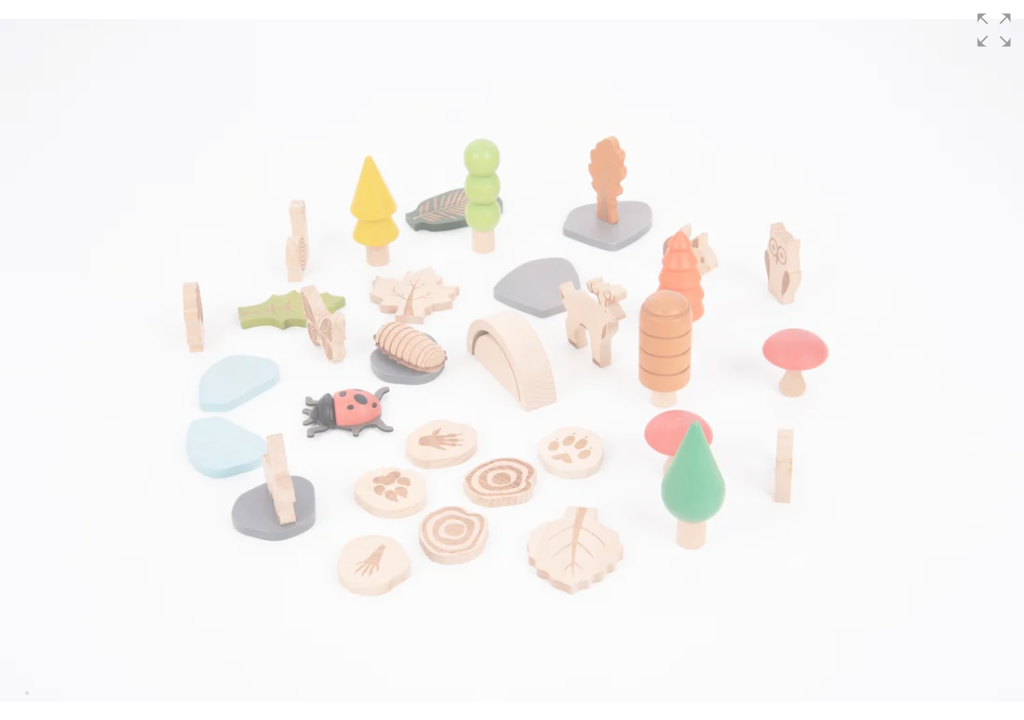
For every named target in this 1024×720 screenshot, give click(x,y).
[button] (994, 30)
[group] (512, 360)
